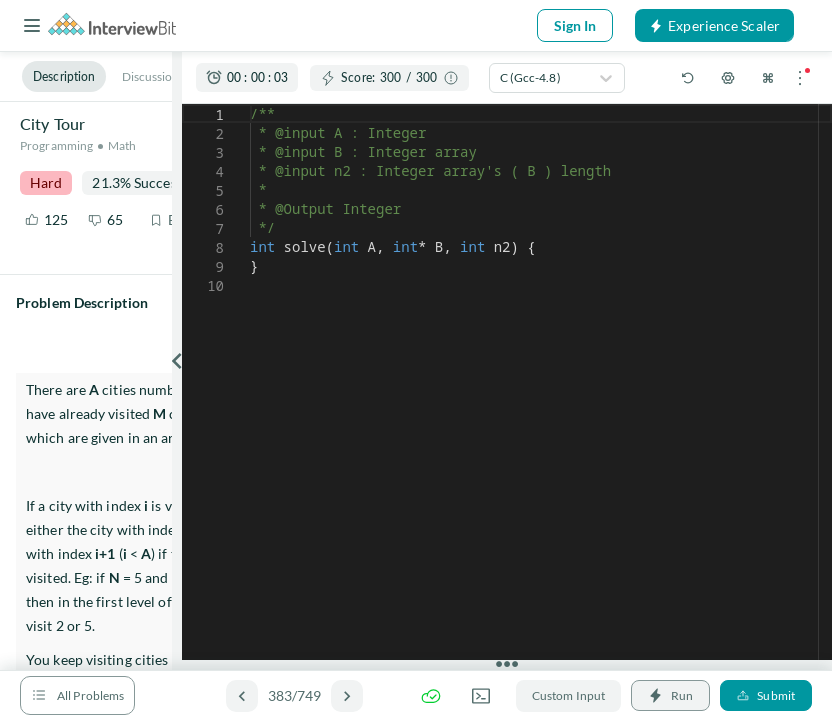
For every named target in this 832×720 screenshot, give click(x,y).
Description (64, 76)
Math (122, 145)
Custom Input (568, 695)
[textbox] (250, 104)
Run (670, 695)
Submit (766, 695)
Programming (56, 145)
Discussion (151, 76)
